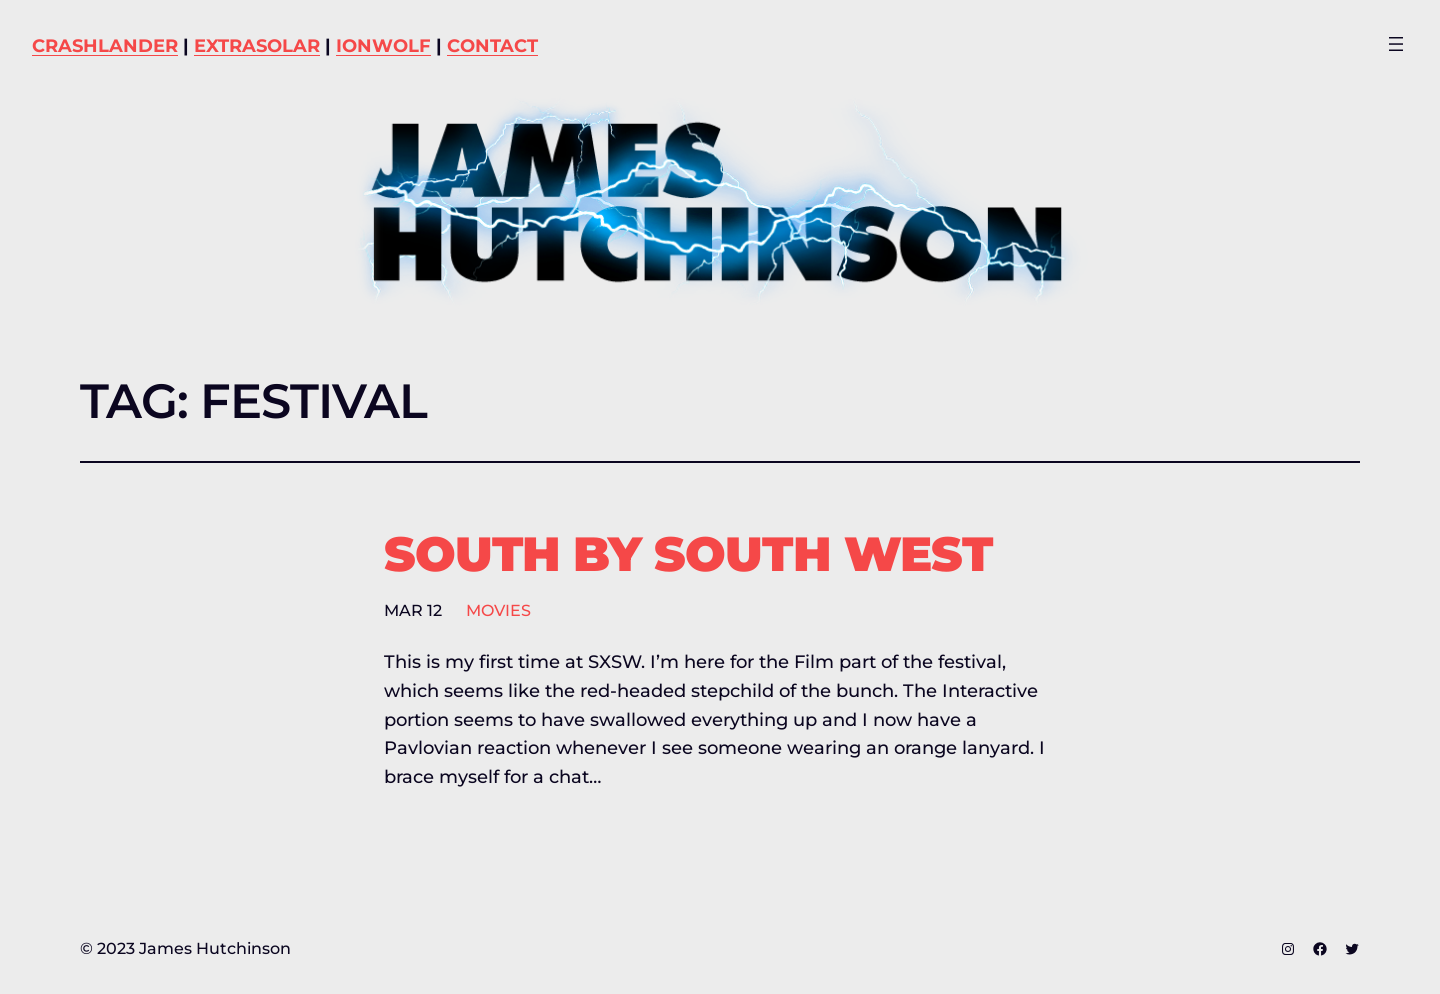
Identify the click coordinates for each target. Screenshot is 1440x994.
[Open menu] (1396, 44)
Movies (498, 610)
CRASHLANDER (105, 46)
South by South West (688, 554)
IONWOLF (383, 46)
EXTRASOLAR (257, 46)
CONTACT (492, 46)
